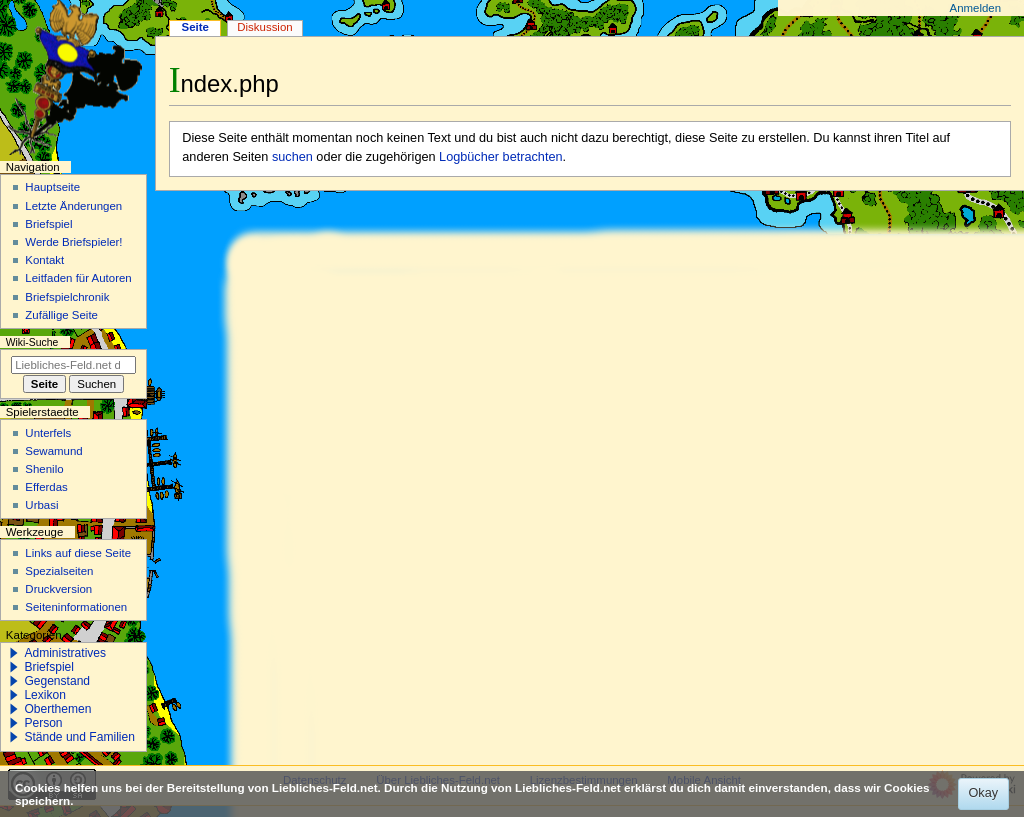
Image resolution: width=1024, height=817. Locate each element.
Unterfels (48, 433)
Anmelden (976, 8)
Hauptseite (52, 187)
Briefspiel (48, 224)
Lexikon (45, 695)
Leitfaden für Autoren (78, 278)
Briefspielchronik (67, 297)
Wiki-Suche (32, 342)
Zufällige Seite (61, 315)
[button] (14, 653)
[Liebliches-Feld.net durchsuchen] (73, 365)
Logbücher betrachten (500, 157)
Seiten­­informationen (76, 607)
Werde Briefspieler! (73, 242)
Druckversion (58, 589)
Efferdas (46, 487)
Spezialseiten (59, 571)
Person (43, 723)
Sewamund (53, 451)
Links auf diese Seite (78, 553)
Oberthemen (57, 709)
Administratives (65, 653)
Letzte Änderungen (73, 206)
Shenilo (44, 469)
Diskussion (264, 27)
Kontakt (44, 260)
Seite (195, 27)
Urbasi (41, 505)
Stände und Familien (79, 737)
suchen (292, 157)
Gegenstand (57, 681)
